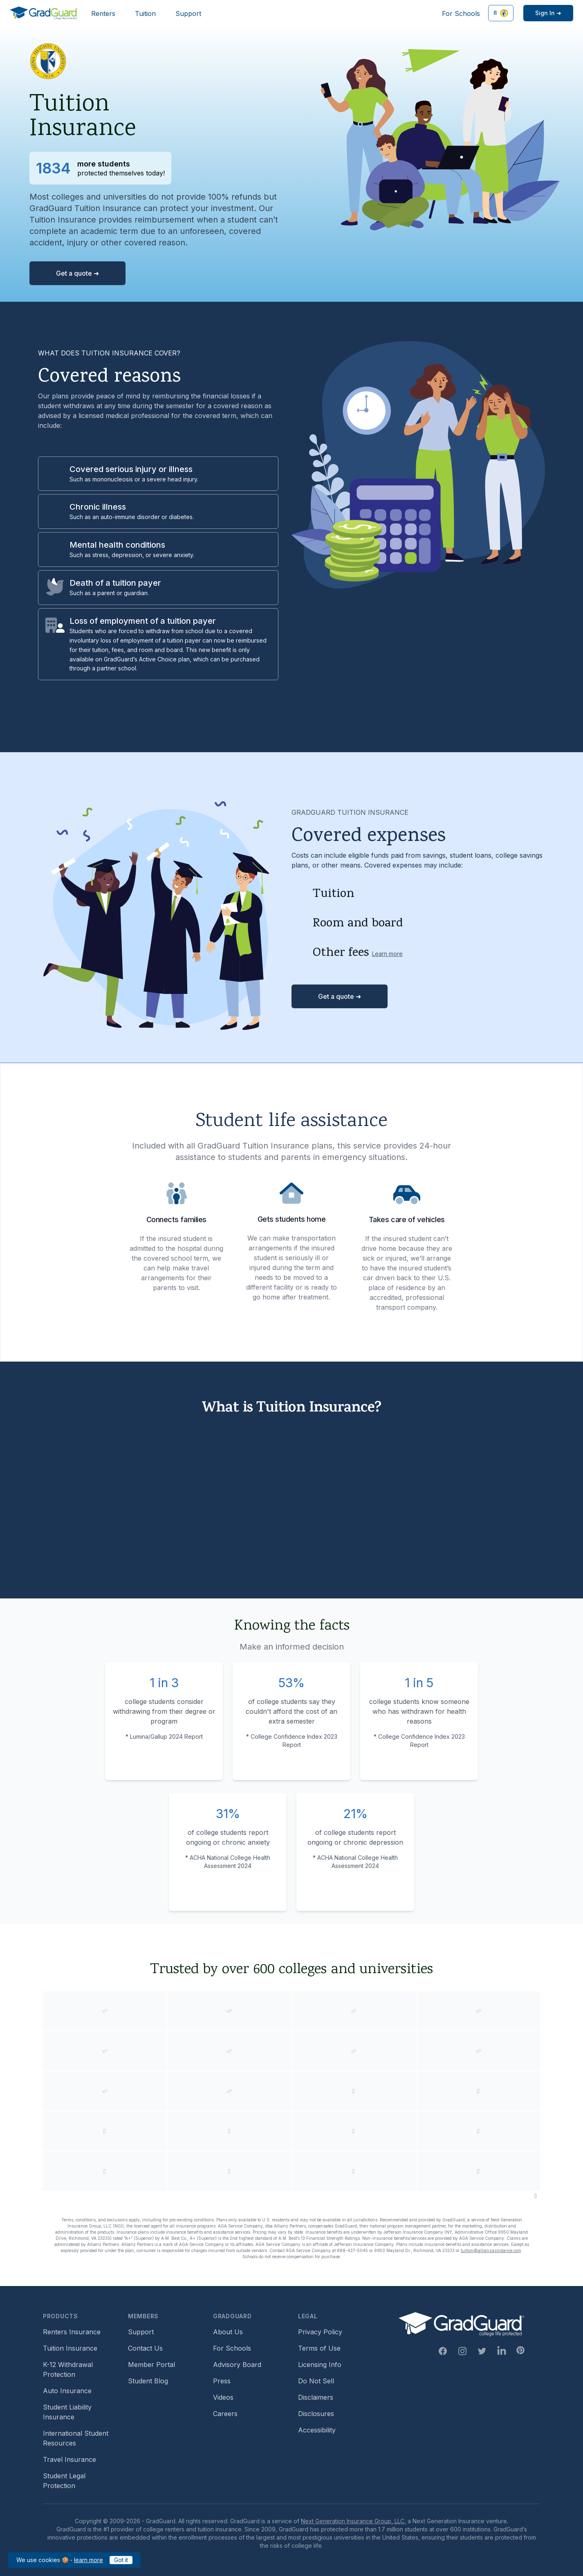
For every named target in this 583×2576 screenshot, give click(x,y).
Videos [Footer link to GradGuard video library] (223, 2397)
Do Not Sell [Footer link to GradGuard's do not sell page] (316, 2381)
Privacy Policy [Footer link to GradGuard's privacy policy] (320, 2332)
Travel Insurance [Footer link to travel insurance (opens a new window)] (69, 2459)
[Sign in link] (548, 13)
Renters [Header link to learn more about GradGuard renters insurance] (103, 13)
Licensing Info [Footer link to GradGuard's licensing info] (319, 2364)
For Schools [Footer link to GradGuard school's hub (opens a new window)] (232, 2348)
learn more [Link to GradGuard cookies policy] (88, 2559)
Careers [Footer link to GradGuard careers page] (225, 2414)
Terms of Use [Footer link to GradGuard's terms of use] (319, 2348)
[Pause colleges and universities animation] (535, 2196)
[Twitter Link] (482, 2351)
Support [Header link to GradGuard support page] (188, 13)
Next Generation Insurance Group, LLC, (353, 2521)
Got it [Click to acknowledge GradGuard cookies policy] (121, 2559)
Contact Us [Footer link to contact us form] (145, 2348)
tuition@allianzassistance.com (491, 2250)
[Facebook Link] (443, 2351)
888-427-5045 (352, 2250)
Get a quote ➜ (77, 273)
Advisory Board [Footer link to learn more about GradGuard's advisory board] (237, 2364)
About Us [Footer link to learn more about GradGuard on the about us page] (228, 2332)
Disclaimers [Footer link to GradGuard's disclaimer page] (315, 2397)
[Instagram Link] (462, 2351)
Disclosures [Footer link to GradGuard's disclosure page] (316, 2414)
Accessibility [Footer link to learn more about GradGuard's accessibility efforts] (317, 2430)
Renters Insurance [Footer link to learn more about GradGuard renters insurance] (72, 2332)
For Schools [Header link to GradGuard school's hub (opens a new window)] (461, 13)
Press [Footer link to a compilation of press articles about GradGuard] (222, 2381)
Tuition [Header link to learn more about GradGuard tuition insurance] (145, 13)
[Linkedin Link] (502, 2351)
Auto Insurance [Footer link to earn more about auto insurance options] (67, 2391)
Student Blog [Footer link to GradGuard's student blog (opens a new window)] (148, 2381)
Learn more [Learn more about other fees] (387, 953)
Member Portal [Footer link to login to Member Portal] (151, 2364)
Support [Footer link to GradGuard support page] (141, 2332)
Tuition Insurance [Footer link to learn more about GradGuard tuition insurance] (70, 2348)
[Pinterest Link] (520, 2350)
